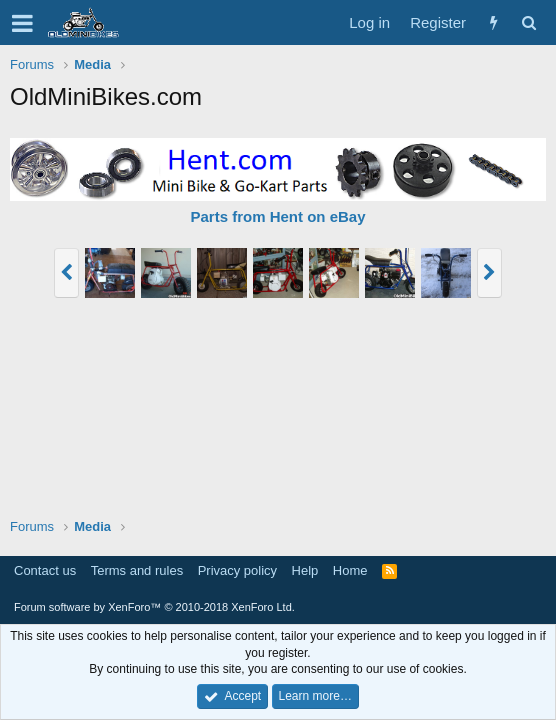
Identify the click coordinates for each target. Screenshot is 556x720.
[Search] (528, 22)
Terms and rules (137, 570)
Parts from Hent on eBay (277, 216)
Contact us (45, 570)
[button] (22, 23)
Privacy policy (237, 570)
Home (350, 570)
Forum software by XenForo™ (154, 607)
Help (305, 570)
